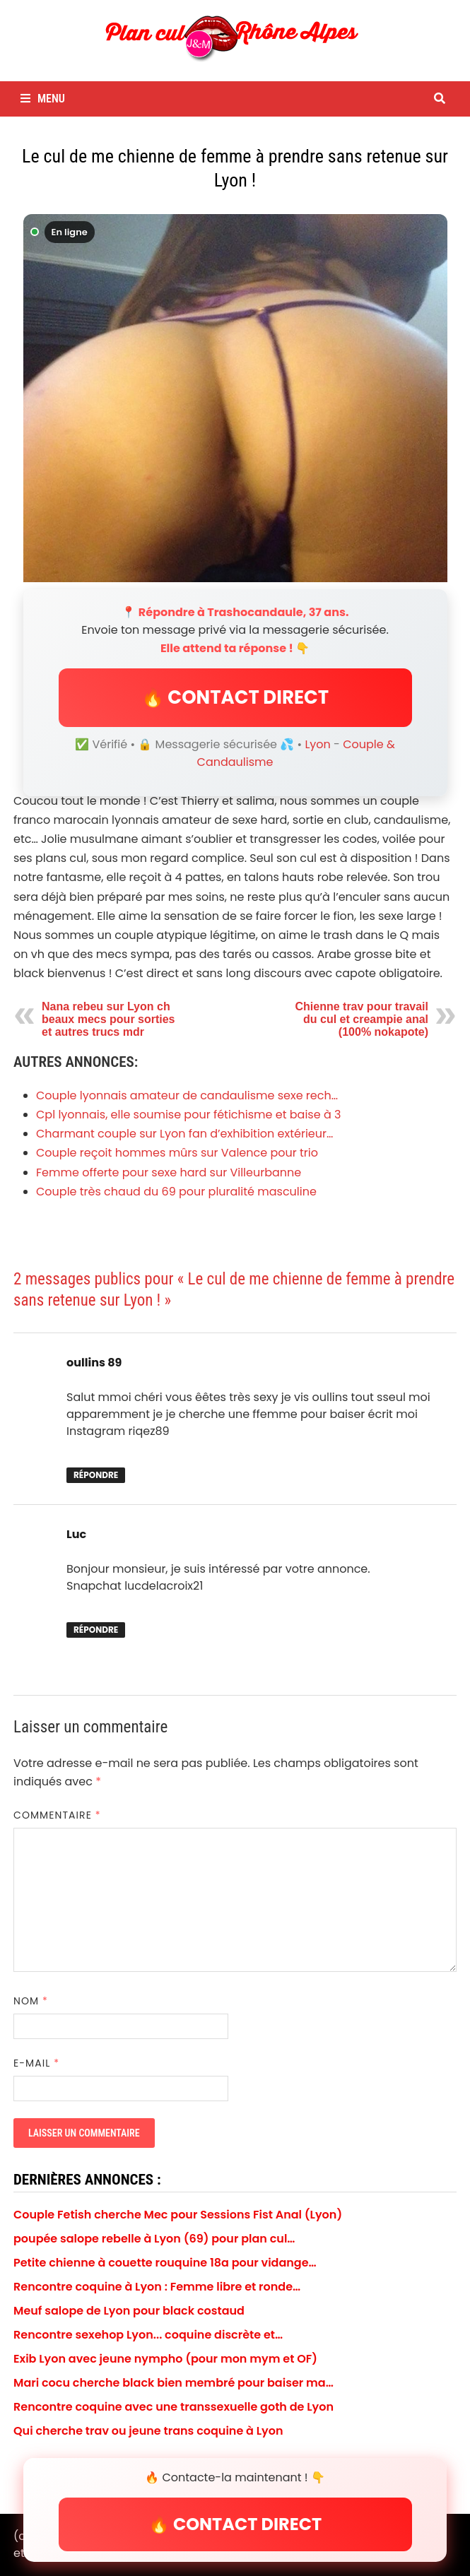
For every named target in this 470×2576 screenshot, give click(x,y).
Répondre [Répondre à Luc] (96, 1630)
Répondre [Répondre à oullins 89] (96, 1475)
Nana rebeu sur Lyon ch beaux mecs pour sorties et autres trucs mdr (108, 1019)
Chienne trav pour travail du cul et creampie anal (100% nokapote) (362, 1019)
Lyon (317, 744)
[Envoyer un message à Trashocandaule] (235, 398)
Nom (30, 2001)
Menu (42, 98)
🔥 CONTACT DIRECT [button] (235, 697)
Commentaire (57, 1815)
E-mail (36, 2063)
